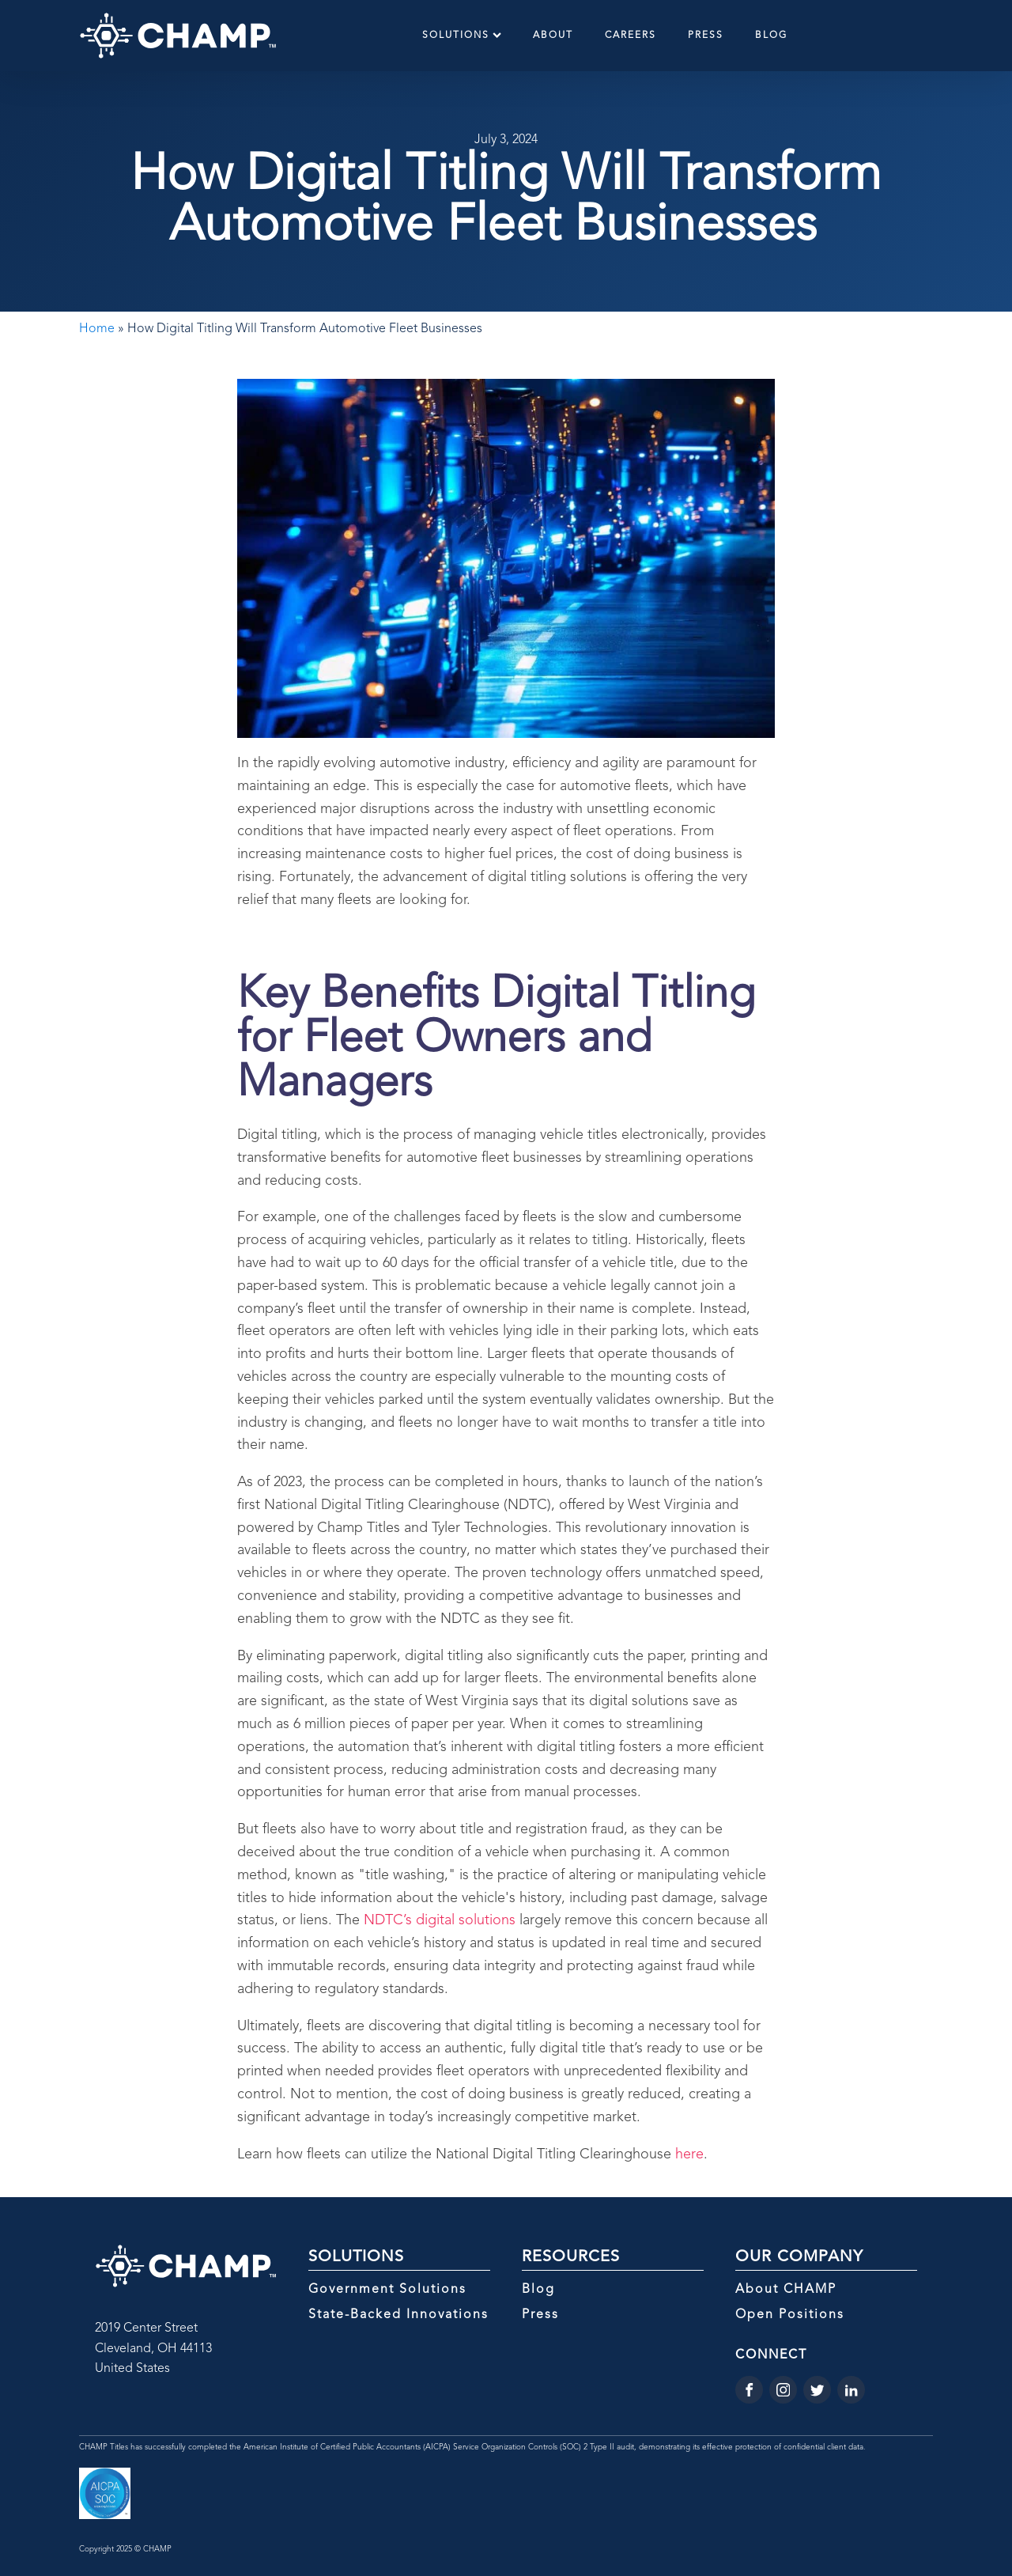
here (689, 2154)
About (553, 35)
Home (97, 329)
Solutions (461, 35)
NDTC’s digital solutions (439, 1920)
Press (705, 35)
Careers (630, 35)
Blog (771, 35)
